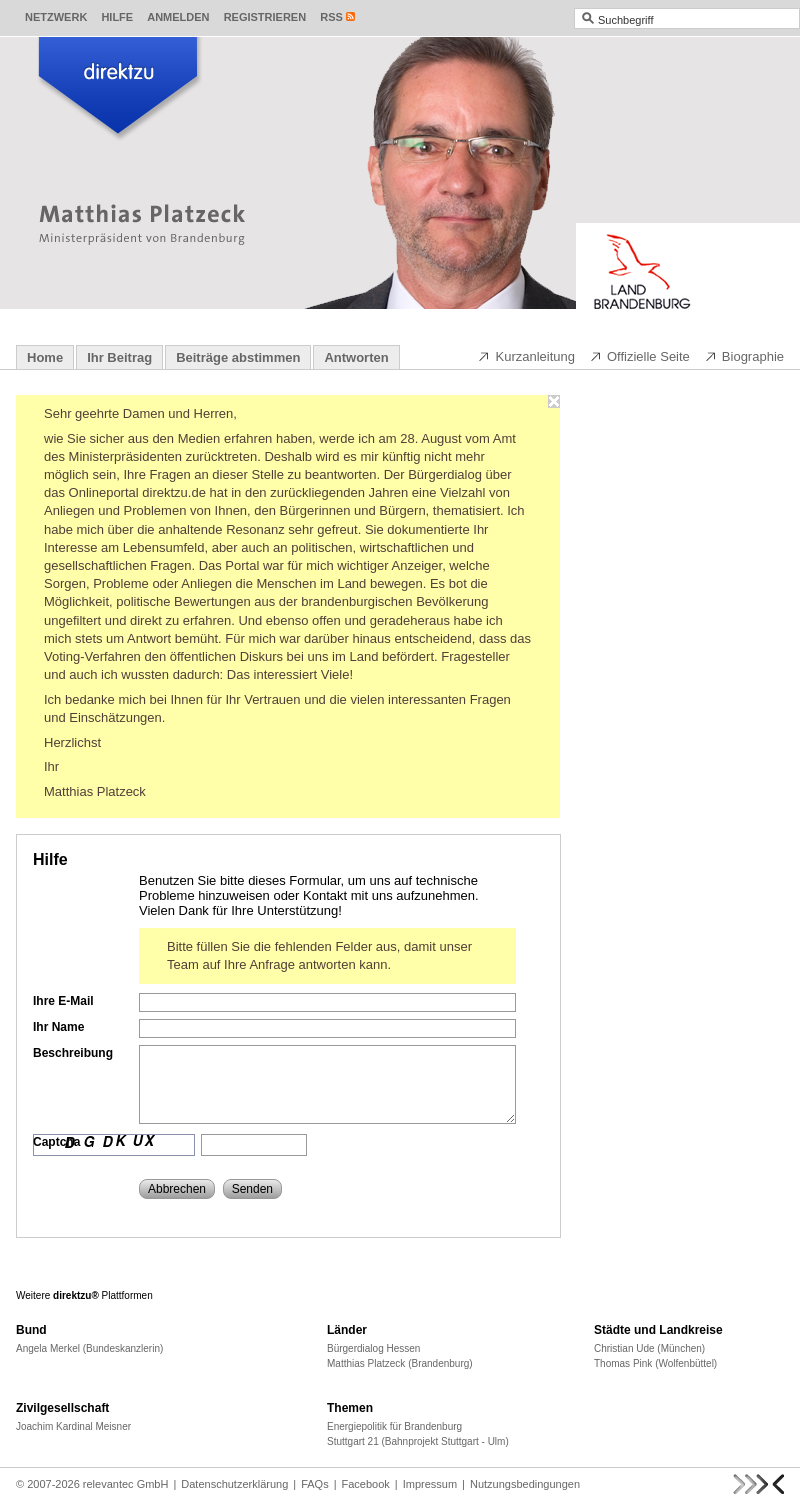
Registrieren (265, 17)
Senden (252, 1189)
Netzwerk (56, 17)
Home (45, 357)
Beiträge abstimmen (238, 357)
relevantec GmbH (126, 1484)
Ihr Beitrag (119, 357)
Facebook (366, 1484)
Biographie (744, 356)
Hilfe (117, 17)
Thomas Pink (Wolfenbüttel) (655, 1363)
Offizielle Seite (639, 356)
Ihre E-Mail (63, 1001)
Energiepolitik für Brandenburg (394, 1426)
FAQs (315, 1484)
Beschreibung (73, 1053)
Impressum (430, 1484)
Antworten (356, 357)
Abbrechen (177, 1189)
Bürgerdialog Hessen (373, 1348)
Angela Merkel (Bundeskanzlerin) (89, 1348)
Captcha (56, 1142)
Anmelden (178, 17)
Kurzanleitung (526, 356)
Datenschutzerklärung (234, 1484)
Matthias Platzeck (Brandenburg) (400, 1363)
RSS (331, 17)
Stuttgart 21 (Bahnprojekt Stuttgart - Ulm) (418, 1441)
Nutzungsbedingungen (525, 1484)
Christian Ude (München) (649, 1348)
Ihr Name (58, 1027)
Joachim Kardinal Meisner (73, 1426)
